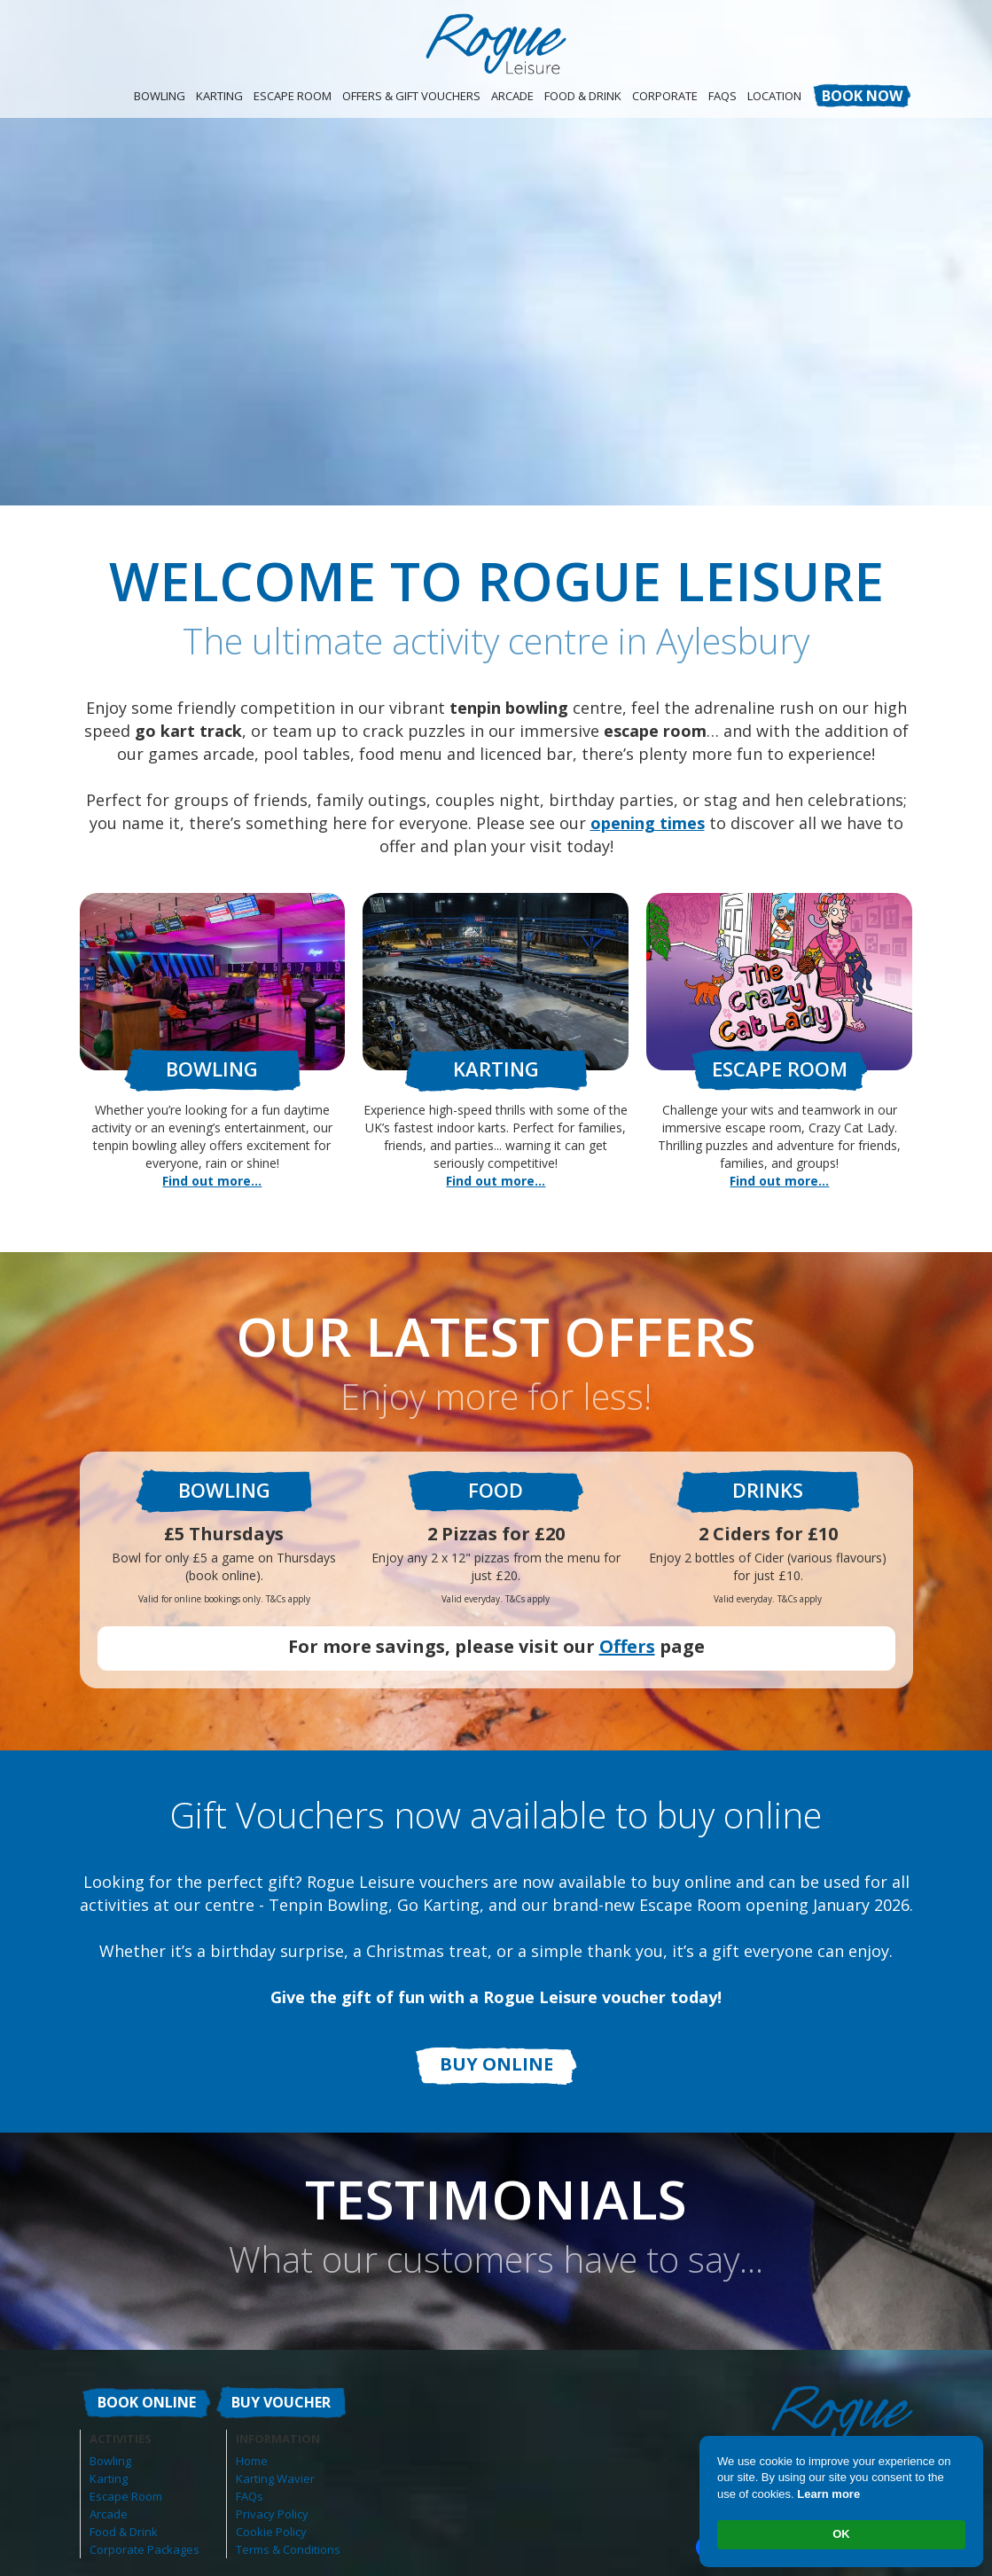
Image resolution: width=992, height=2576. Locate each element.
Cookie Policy (271, 2532)
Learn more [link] (828, 2494)
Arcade (512, 96)
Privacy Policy (272, 2514)
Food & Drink (582, 96)
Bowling (159, 96)
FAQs (249, 2496)
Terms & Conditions (288, 2549)
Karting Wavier (275, 2478)
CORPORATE (665, 96)
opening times (647, 823)
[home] (496, 44)
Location (774, 96)
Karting (219, 96)
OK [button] (841, 2534)
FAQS (722, 96)
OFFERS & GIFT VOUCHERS (411, 96)
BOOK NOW (862, 96)
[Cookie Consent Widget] (841, 2501)
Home (252, 2461)
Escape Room (293, 96)
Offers (627, 1646)
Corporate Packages (144, 2549)
